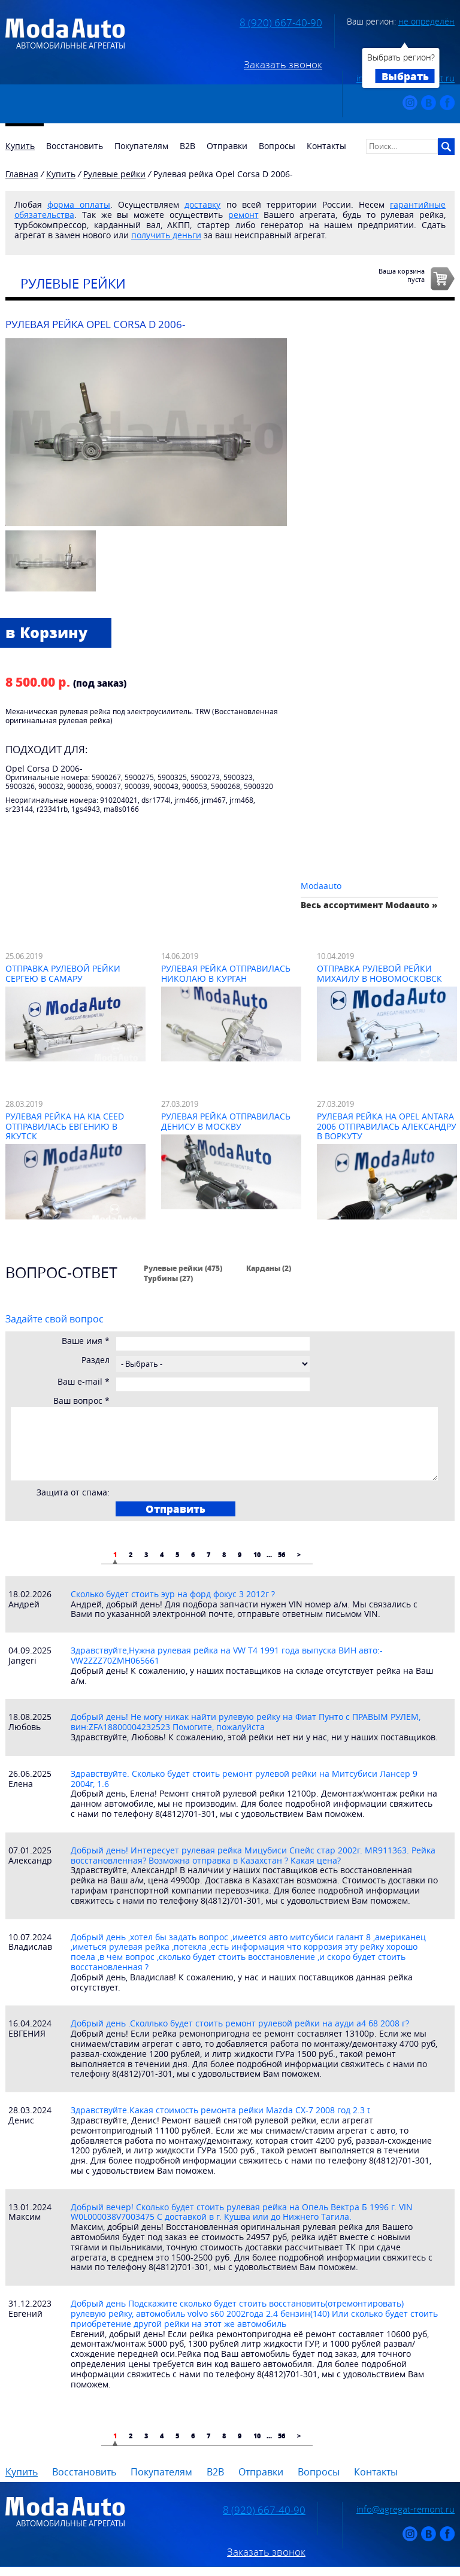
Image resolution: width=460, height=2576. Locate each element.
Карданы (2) (268, 1268)
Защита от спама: (73, 1493)
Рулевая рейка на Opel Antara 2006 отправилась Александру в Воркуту (386, 1126)
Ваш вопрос (81, 1401)
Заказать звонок (283, 64)
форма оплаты (78, 204)
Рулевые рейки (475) (183, 1268)
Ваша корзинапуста (402, 274)
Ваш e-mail (84, 1382)
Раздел (95, 1360)
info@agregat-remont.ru (405, 2509)
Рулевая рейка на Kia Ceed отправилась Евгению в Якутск (64, 1126)
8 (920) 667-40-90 (281, 22)
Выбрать (405, 76)
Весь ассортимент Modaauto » (369, 905)
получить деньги (166, 235)
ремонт (243, 214)
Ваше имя (86, 1341)
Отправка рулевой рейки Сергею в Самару (62, 973)
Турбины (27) (168, 1278)
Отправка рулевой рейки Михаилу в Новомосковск (379, 973)
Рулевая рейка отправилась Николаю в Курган (225, 973)
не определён (426, 21)
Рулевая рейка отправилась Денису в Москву (225, 1121)
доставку (202, 204)
